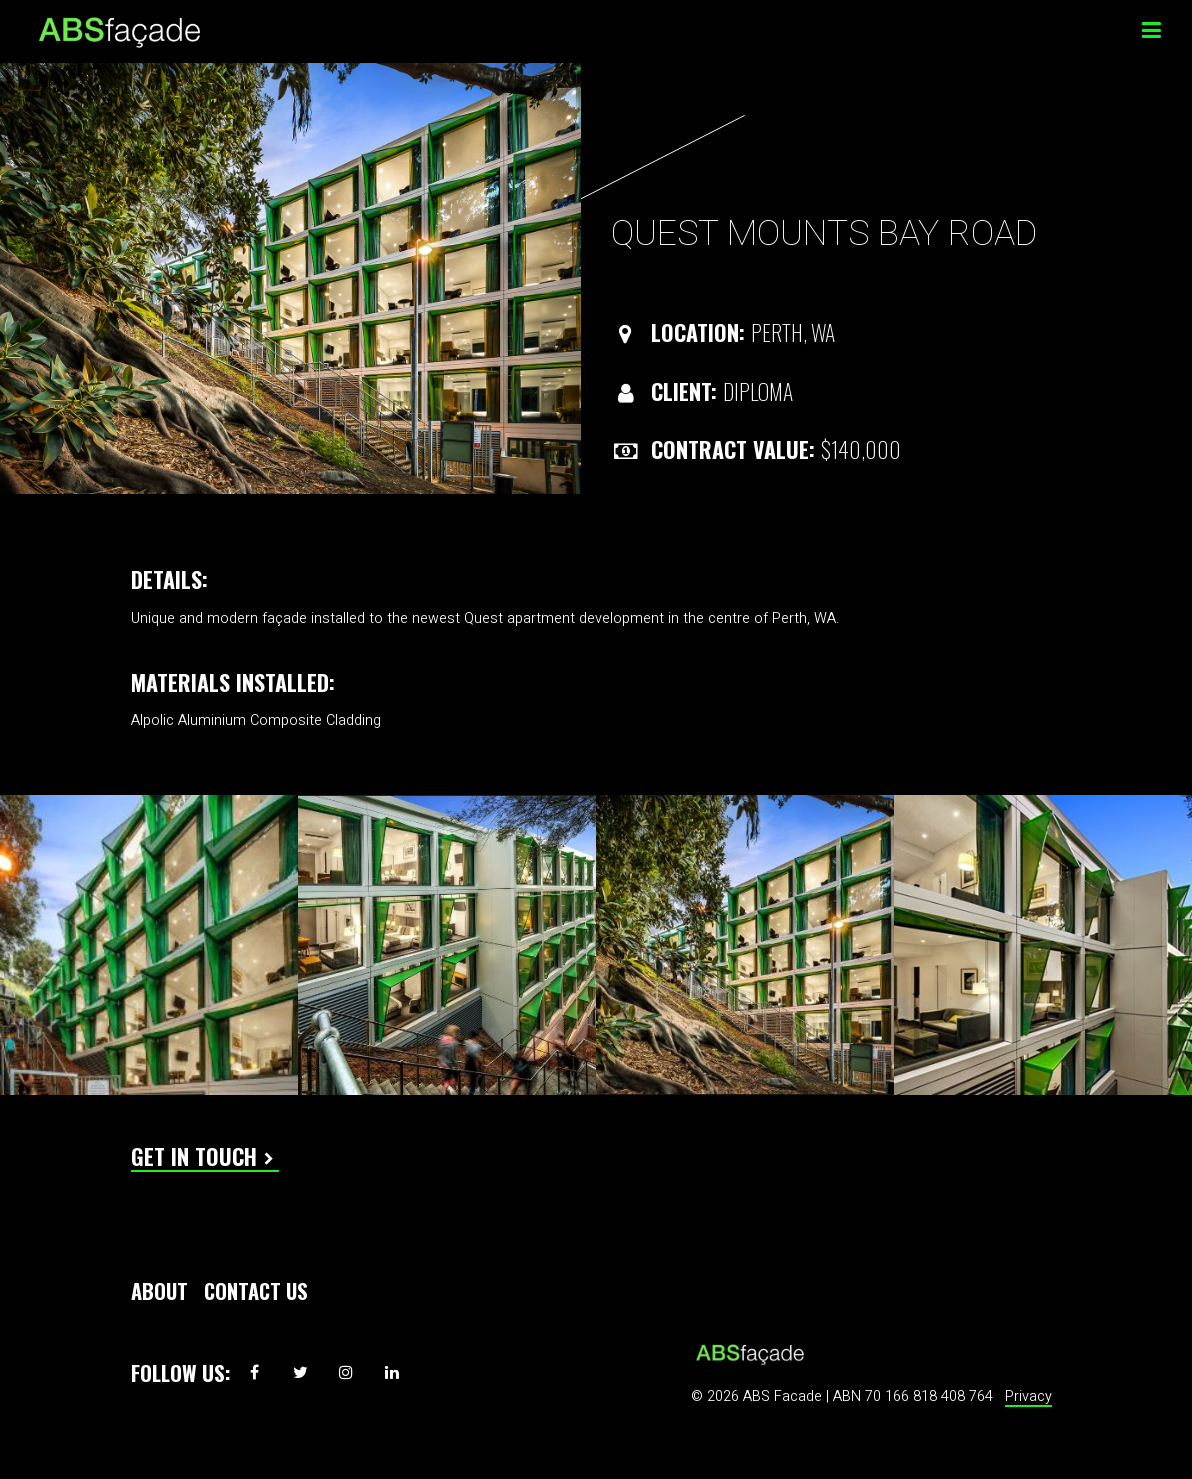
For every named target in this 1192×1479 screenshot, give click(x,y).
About (159, 1291)
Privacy (1028, 1396)
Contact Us (256, 1291)
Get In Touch (194, 1156)
